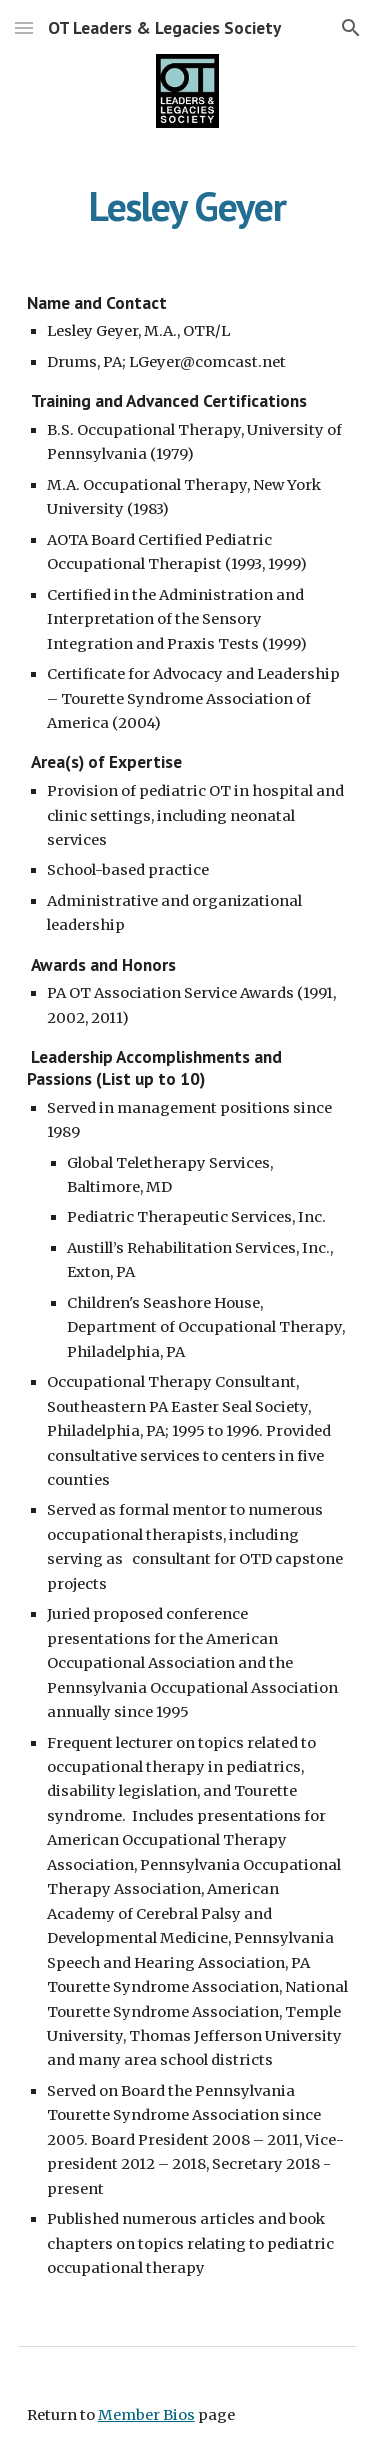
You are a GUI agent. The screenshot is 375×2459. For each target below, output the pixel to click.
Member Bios (146, 2415)
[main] (188, 206)
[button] (24, 27)
